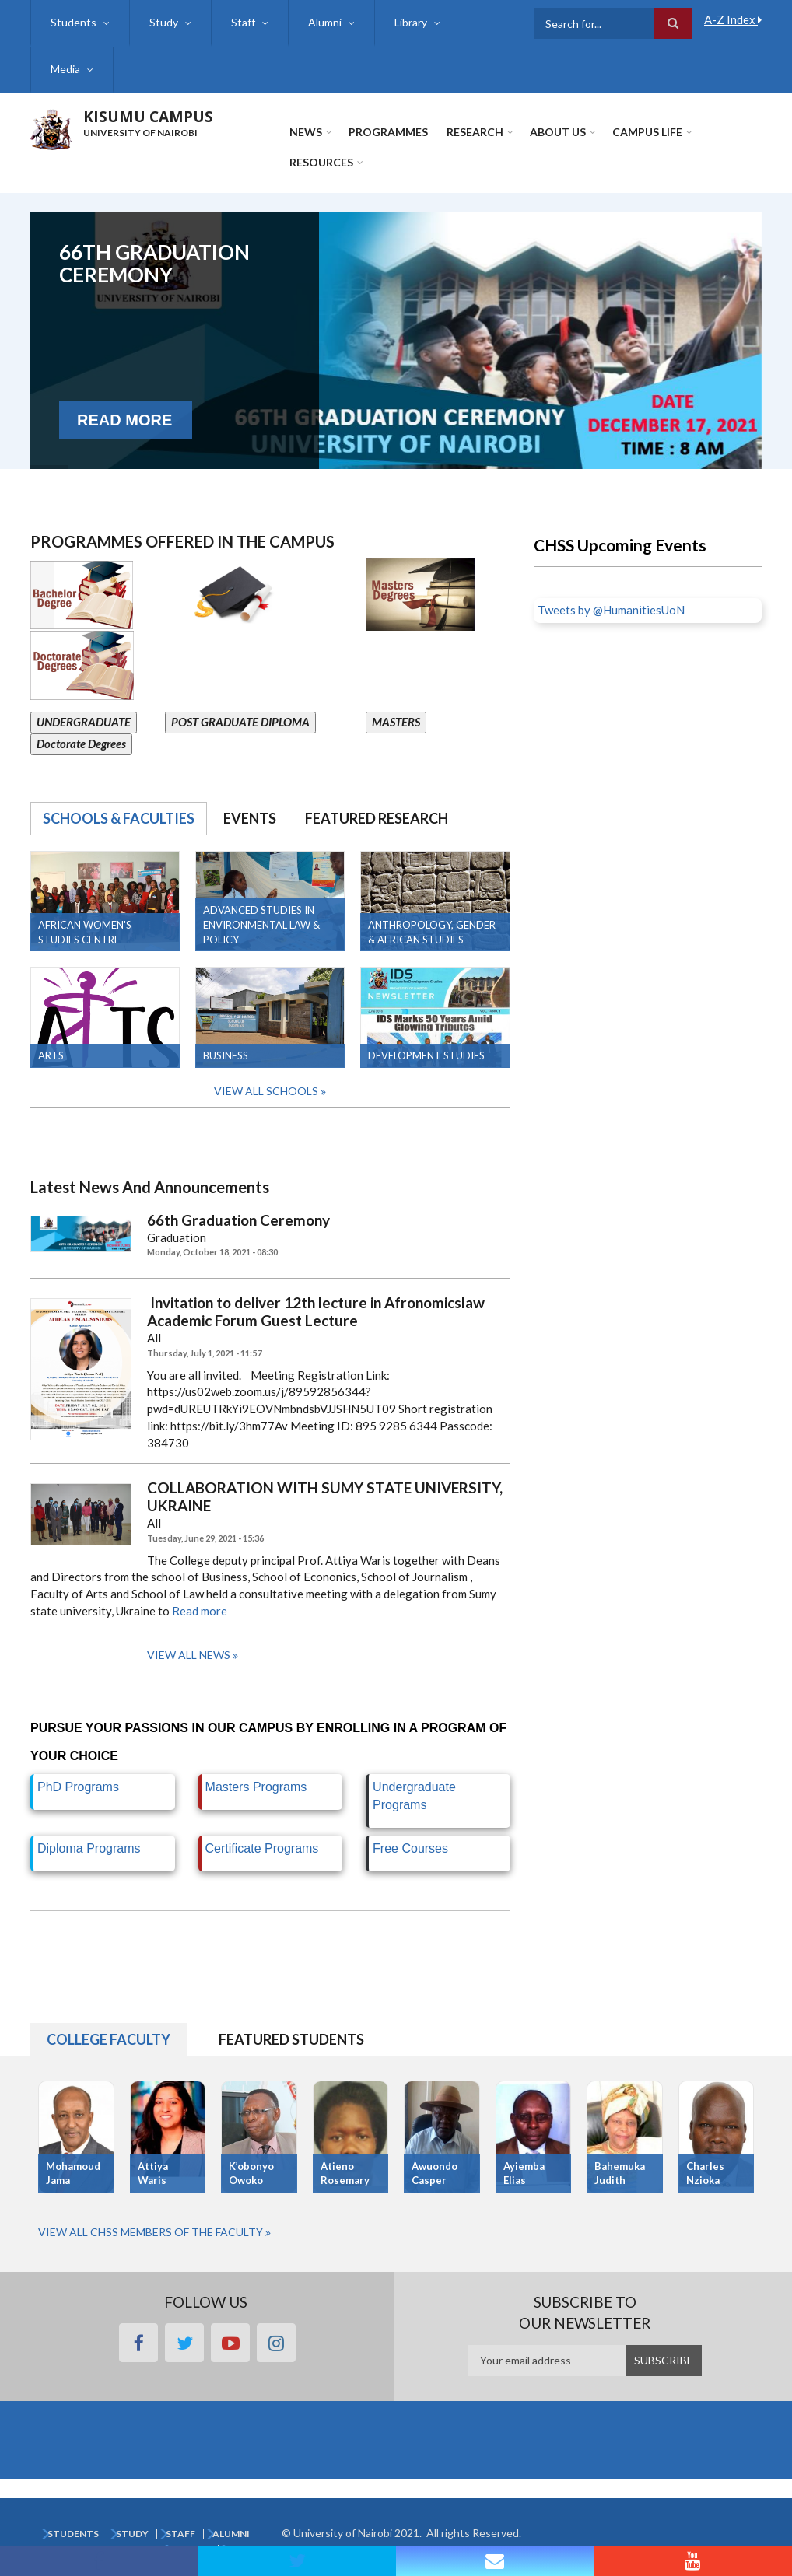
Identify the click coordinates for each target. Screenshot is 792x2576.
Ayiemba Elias (524, 2173)
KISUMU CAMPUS (148, 117)
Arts (51, 1055)
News (305, 131)
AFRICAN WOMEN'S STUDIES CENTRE (84, 932)
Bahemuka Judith (619, 2173)
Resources (321, 162)
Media (65, 68)
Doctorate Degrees (81, 744)
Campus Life (647, 131)
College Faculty (108, 2039)
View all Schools (266, 1090)
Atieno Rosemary (345, 2173)
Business (225, 1055)
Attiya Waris (153, 2173)
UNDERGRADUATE (84, 722)
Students (73, 22)
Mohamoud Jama (73, 2173)
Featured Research (376, 818)
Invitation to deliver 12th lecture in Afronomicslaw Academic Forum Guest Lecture (316, 1311)
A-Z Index (733, 19)
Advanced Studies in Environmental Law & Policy (261, 925)
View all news (188, 1654)
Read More (124, 441)
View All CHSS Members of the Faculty (150, 2231)
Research (475, 131)
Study (163, 22)
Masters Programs (256, 1787)
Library (410, 22)
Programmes (388, 131)
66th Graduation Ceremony (154, 270)
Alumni (325, 22)
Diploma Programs (88, 1848)
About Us (558, 131)
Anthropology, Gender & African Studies (432, 932)
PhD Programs (78, 1787)
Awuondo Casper (434, 2173)
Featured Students (291, 2039)
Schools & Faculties (118, 818)
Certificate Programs (262, 1848)
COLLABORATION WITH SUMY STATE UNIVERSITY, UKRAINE (325, 1496)
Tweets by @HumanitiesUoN (611, 610)
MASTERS (396, 722)
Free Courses (410, 1848)
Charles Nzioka (705, 2173)
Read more (199, 1611)
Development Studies (426, 1055)
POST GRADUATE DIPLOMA (240, 722)
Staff (243, 22)
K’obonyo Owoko (251, 2173)
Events (249, 818)
